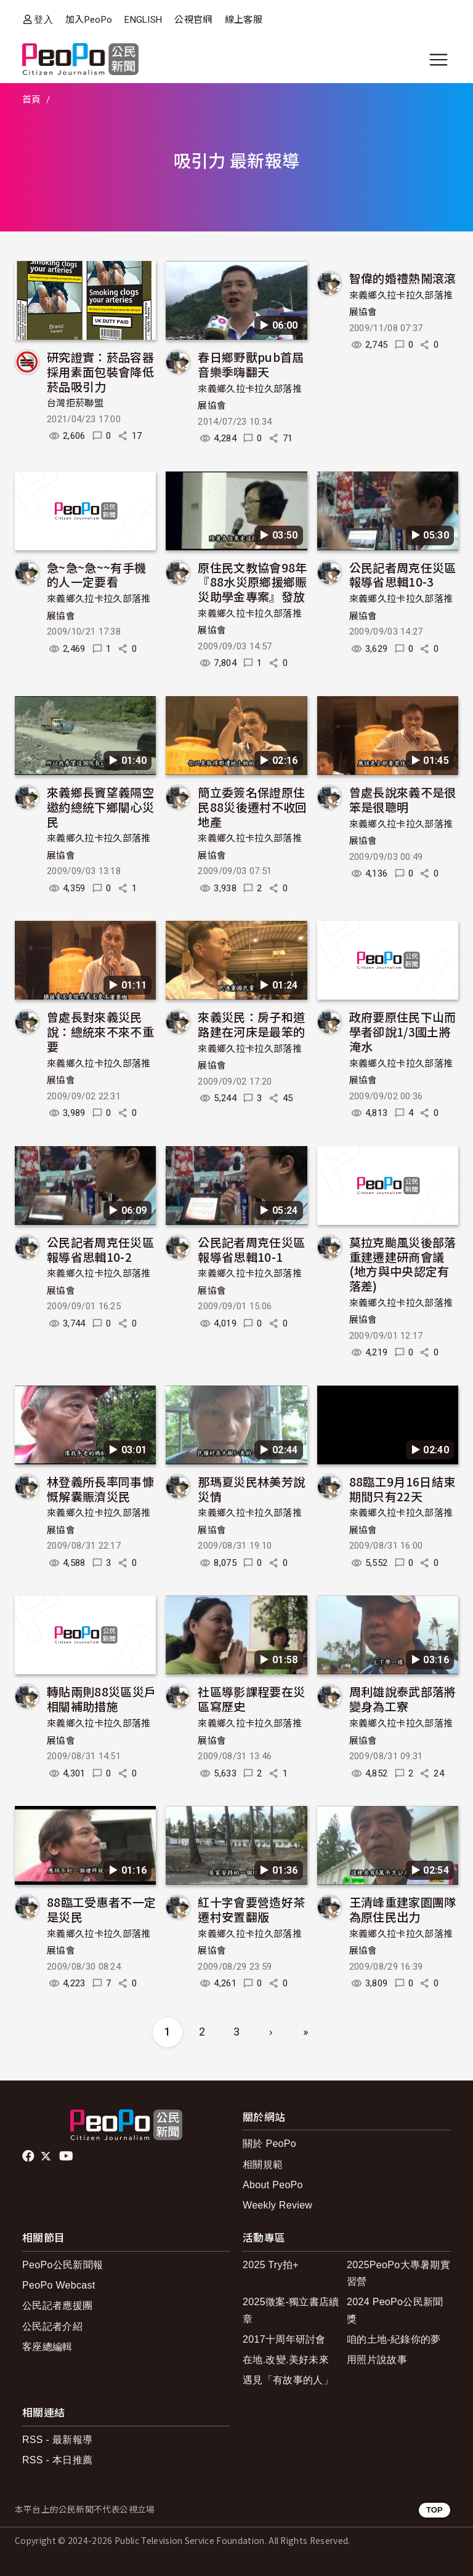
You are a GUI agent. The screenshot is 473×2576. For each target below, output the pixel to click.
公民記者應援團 (57, 2305)
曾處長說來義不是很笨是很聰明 (402, 799)
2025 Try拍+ (271, 2265)
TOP (434, 2509)
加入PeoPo (88, 19)
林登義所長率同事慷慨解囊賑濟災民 (100, 1488)
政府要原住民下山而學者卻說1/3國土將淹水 (402, 1031)
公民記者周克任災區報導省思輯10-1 (251, 1249)
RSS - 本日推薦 (57, 2460)
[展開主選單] (438, 59)
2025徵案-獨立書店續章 (291, 2310)
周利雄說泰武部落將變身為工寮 (402, 1698)
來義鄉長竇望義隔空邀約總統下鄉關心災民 (100, 807)
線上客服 (243, 19)
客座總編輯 (47, 2346)
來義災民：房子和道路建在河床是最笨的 (251, 1024)
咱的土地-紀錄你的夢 (394, 2339)
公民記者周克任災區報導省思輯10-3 (402, 574)
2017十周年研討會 (284, 2339)
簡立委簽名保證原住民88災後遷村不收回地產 (252, 807)
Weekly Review (277, 2205)
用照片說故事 (377, 2359)
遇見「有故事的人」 (288, 2380)
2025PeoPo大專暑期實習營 (398, 2273)
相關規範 (263, 2164)
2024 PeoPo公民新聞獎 (395, 2310)
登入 (43, 19)
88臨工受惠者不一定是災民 (101, 1909)
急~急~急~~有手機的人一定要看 (96, 574)
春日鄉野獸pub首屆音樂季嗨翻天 (251, 364)
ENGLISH (143, 19)
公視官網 (193, 19)
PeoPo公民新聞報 (62, 2265)
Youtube (67, 2156)
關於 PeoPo (269, 2143)
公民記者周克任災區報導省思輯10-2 (100, 1249)
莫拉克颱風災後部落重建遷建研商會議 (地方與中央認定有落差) (402, 1264)
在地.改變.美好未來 (286, 2359)
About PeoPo (273, 2185)
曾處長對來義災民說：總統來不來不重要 (100, 1031)
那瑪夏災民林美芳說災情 (251, 1488)
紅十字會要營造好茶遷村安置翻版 (251, 1909)
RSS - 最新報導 (57, 2439)
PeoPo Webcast (58, 2285)
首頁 (31, 99)
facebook (29, 2156)
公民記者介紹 (52, 2326)
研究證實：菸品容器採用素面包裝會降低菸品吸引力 (100, 371)
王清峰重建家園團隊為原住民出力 (402, 1909)
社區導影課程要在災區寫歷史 (251, 1698)
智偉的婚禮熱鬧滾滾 (402, 278)
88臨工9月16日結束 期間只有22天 (402, 1488)
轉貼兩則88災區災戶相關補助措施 (101, 1698)
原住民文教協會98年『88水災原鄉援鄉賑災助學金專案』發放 (252, 582)
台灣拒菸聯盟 (75, 403)
